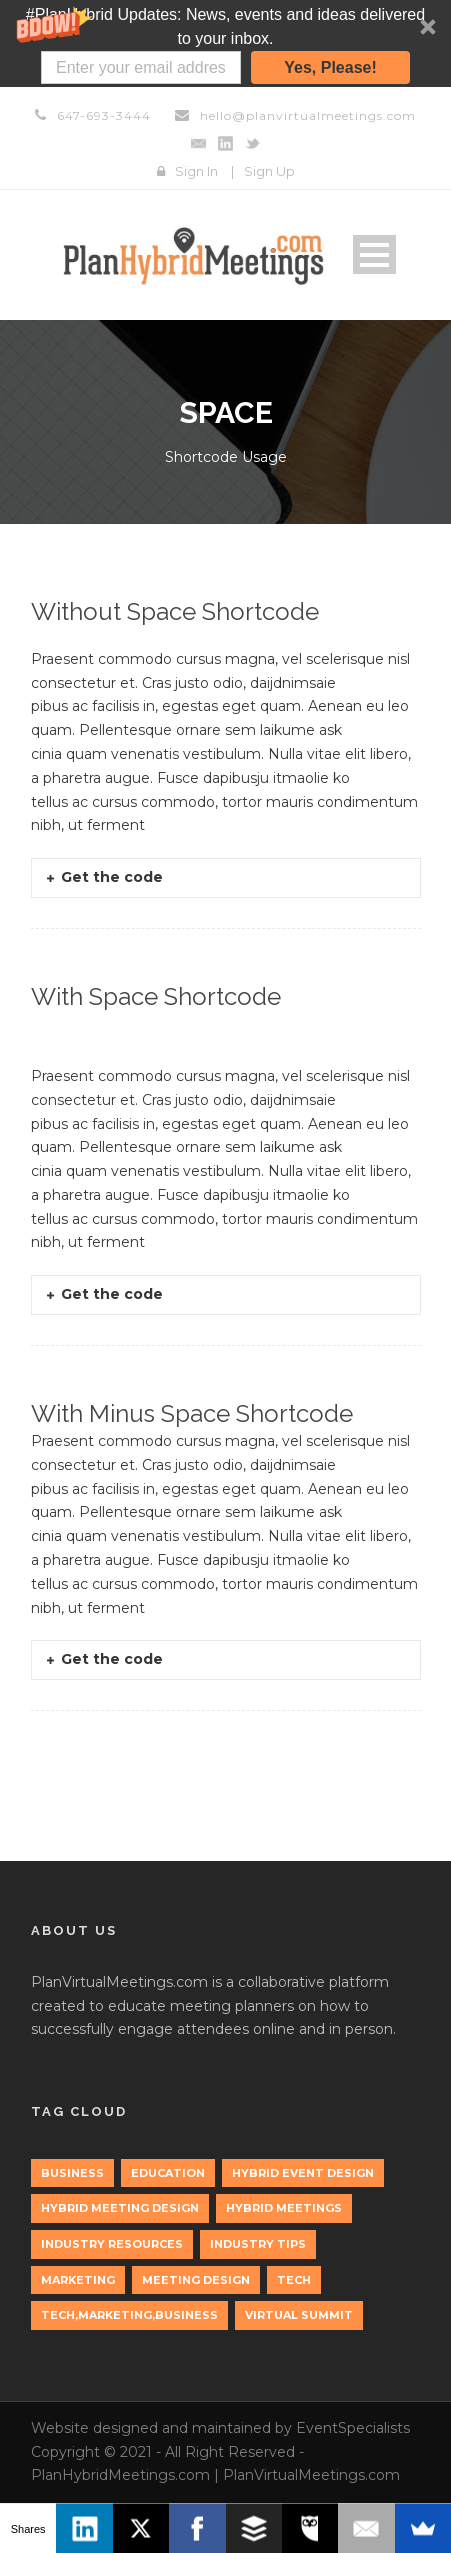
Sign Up (269, 171)
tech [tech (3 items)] (294, 2280)
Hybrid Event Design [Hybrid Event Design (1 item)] (303, 2173)
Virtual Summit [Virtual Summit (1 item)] (299, 2315)
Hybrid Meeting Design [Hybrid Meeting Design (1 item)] (120, 2208)
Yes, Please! (330, 67)
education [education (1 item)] (168, 2173)
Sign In (196, 171)
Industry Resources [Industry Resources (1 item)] (112, 2244)
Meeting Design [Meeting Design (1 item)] (196, 2280)
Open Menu (374, 254)
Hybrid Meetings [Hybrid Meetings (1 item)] (284, 2208)
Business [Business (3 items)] (72, 2173)
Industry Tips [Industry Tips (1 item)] (258, 2244)
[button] (225, 43)
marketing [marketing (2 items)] (78, 2280)
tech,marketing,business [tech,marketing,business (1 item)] (129, 2315)
